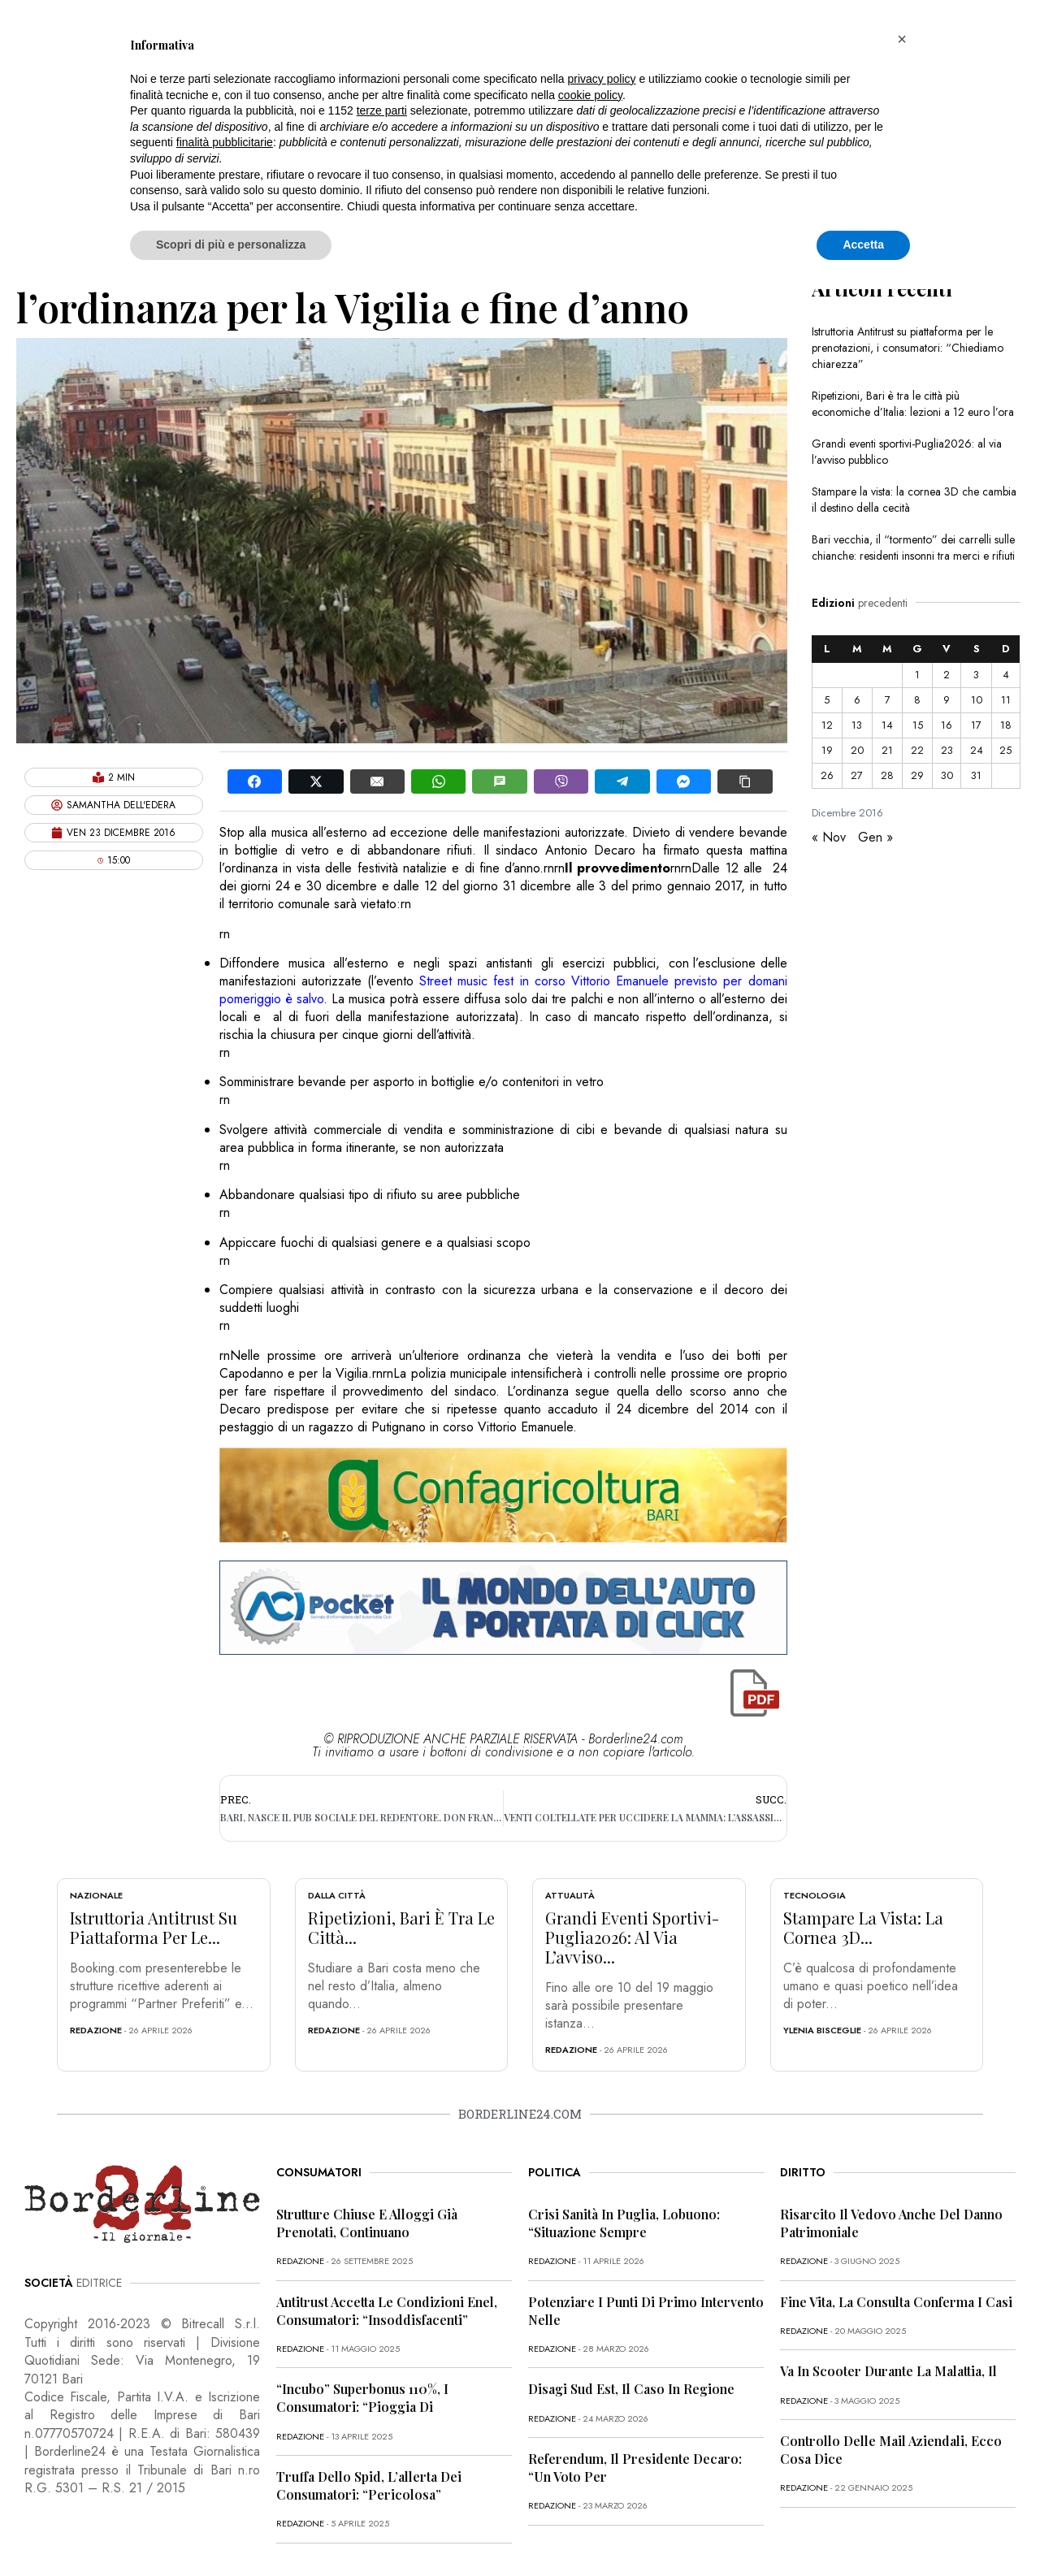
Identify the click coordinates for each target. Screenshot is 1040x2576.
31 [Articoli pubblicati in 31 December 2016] (976, 775)
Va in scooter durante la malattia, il (888, 2370)
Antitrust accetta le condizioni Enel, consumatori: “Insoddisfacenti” (386, 2310)
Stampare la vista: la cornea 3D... (863, 1927)
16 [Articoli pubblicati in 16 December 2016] (946, 725)
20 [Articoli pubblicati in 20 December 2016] (857, 750)
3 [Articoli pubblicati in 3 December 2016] (976, 674)
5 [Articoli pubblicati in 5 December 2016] (827, 700)
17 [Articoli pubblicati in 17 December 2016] (976, 725)
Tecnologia (814, 1895)
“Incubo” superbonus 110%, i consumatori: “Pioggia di (362, 2397)
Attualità (570, 1895)
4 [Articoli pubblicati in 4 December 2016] (1006, 674)
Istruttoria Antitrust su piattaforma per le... (153, 1927)
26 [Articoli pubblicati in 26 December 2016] (827, 775)
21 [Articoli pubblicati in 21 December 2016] (887, 750)
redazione (96, 2030)
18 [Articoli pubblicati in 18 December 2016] (1006, 725)
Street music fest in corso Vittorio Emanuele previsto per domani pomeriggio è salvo (503, 990)
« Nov (829, 837)
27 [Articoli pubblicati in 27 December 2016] (857, 775)
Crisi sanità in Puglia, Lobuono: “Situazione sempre (624, 2223)
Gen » (875, 837)
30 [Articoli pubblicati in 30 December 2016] (947, 775)
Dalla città (337, 1895)
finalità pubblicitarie (224, 142)
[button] (902, 39)
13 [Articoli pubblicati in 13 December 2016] (857, 725)
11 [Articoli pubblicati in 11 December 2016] (1006, 700)
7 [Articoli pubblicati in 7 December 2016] (887, 700)
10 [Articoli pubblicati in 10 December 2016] (976, 700)
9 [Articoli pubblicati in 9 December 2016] (946, 700)
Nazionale (96, 1895)
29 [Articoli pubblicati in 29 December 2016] (917, 775)
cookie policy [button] (590, 95)
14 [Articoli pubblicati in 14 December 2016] (887, 725)
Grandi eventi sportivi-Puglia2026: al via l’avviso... (632, 1937)
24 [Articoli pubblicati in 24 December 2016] (976, 750)
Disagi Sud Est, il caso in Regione (631, 2388)
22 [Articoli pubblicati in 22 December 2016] (917, 750)
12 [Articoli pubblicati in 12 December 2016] (827, 725)
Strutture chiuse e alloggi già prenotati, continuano (366, 2223)
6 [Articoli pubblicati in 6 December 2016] (857, 700)
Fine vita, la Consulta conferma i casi (896, 2301)
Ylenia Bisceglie (822, 2030)
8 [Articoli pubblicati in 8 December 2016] (917, 700)
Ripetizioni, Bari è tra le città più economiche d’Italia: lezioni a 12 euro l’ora (913, 403)
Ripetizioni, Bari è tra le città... (401, 1927)
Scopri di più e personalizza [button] (231, 244)
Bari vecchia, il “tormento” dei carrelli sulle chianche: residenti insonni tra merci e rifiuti (913, 547)
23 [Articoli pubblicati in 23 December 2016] (947, 750)
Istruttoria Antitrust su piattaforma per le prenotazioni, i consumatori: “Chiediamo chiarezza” (907, 347)
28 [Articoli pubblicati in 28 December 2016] (887, 775)
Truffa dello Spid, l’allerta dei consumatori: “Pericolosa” (369, 2485)
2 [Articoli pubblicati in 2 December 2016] (946, 674)
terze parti (382, 110)
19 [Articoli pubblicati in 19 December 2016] (827, 750)
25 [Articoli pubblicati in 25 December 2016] (1005, 750)
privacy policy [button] (602, 78)
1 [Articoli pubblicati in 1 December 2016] (917, 674)
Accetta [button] (863, 244)
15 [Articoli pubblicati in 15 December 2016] (917, 725)
